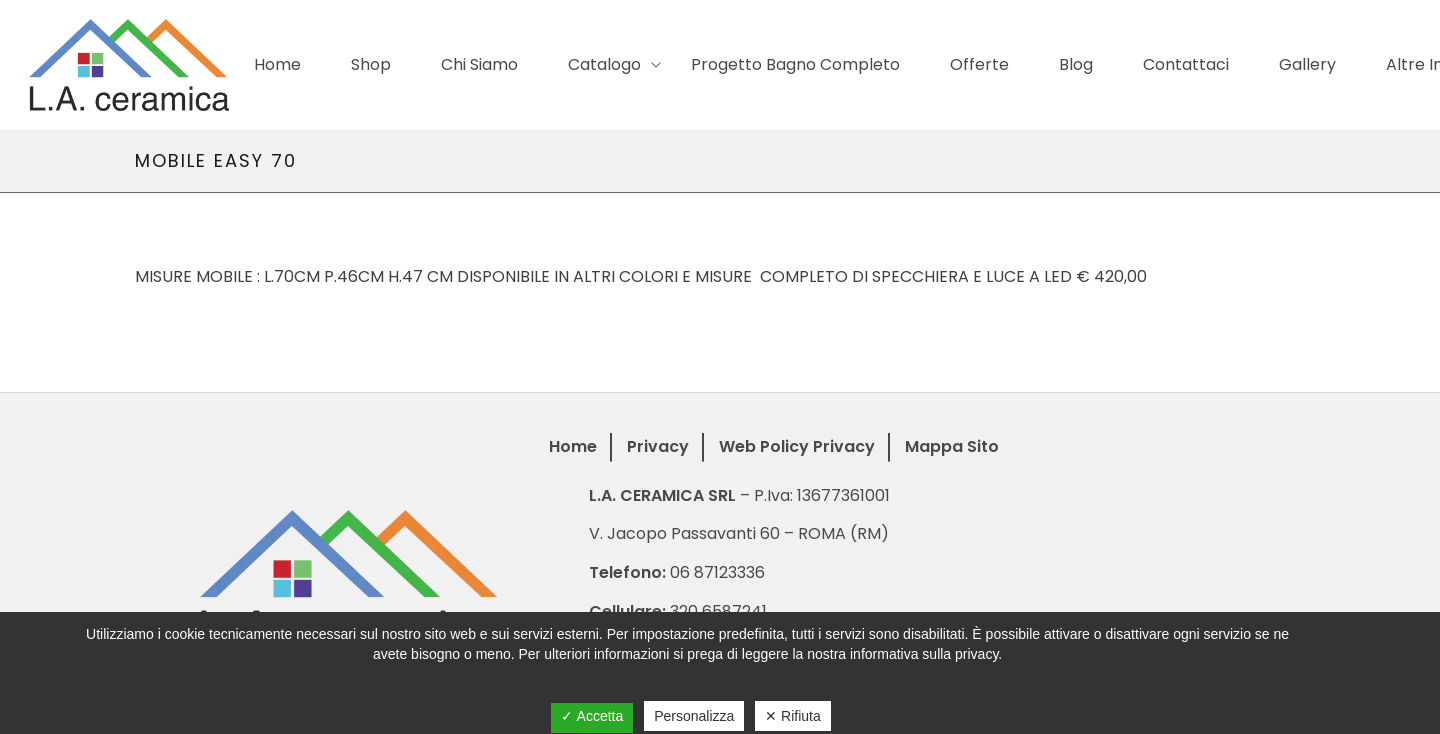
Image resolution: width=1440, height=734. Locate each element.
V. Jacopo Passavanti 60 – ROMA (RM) (739, 533)
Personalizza (694, 716)
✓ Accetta (592, 716)
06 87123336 (717, 572)
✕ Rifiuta (793, 716)
